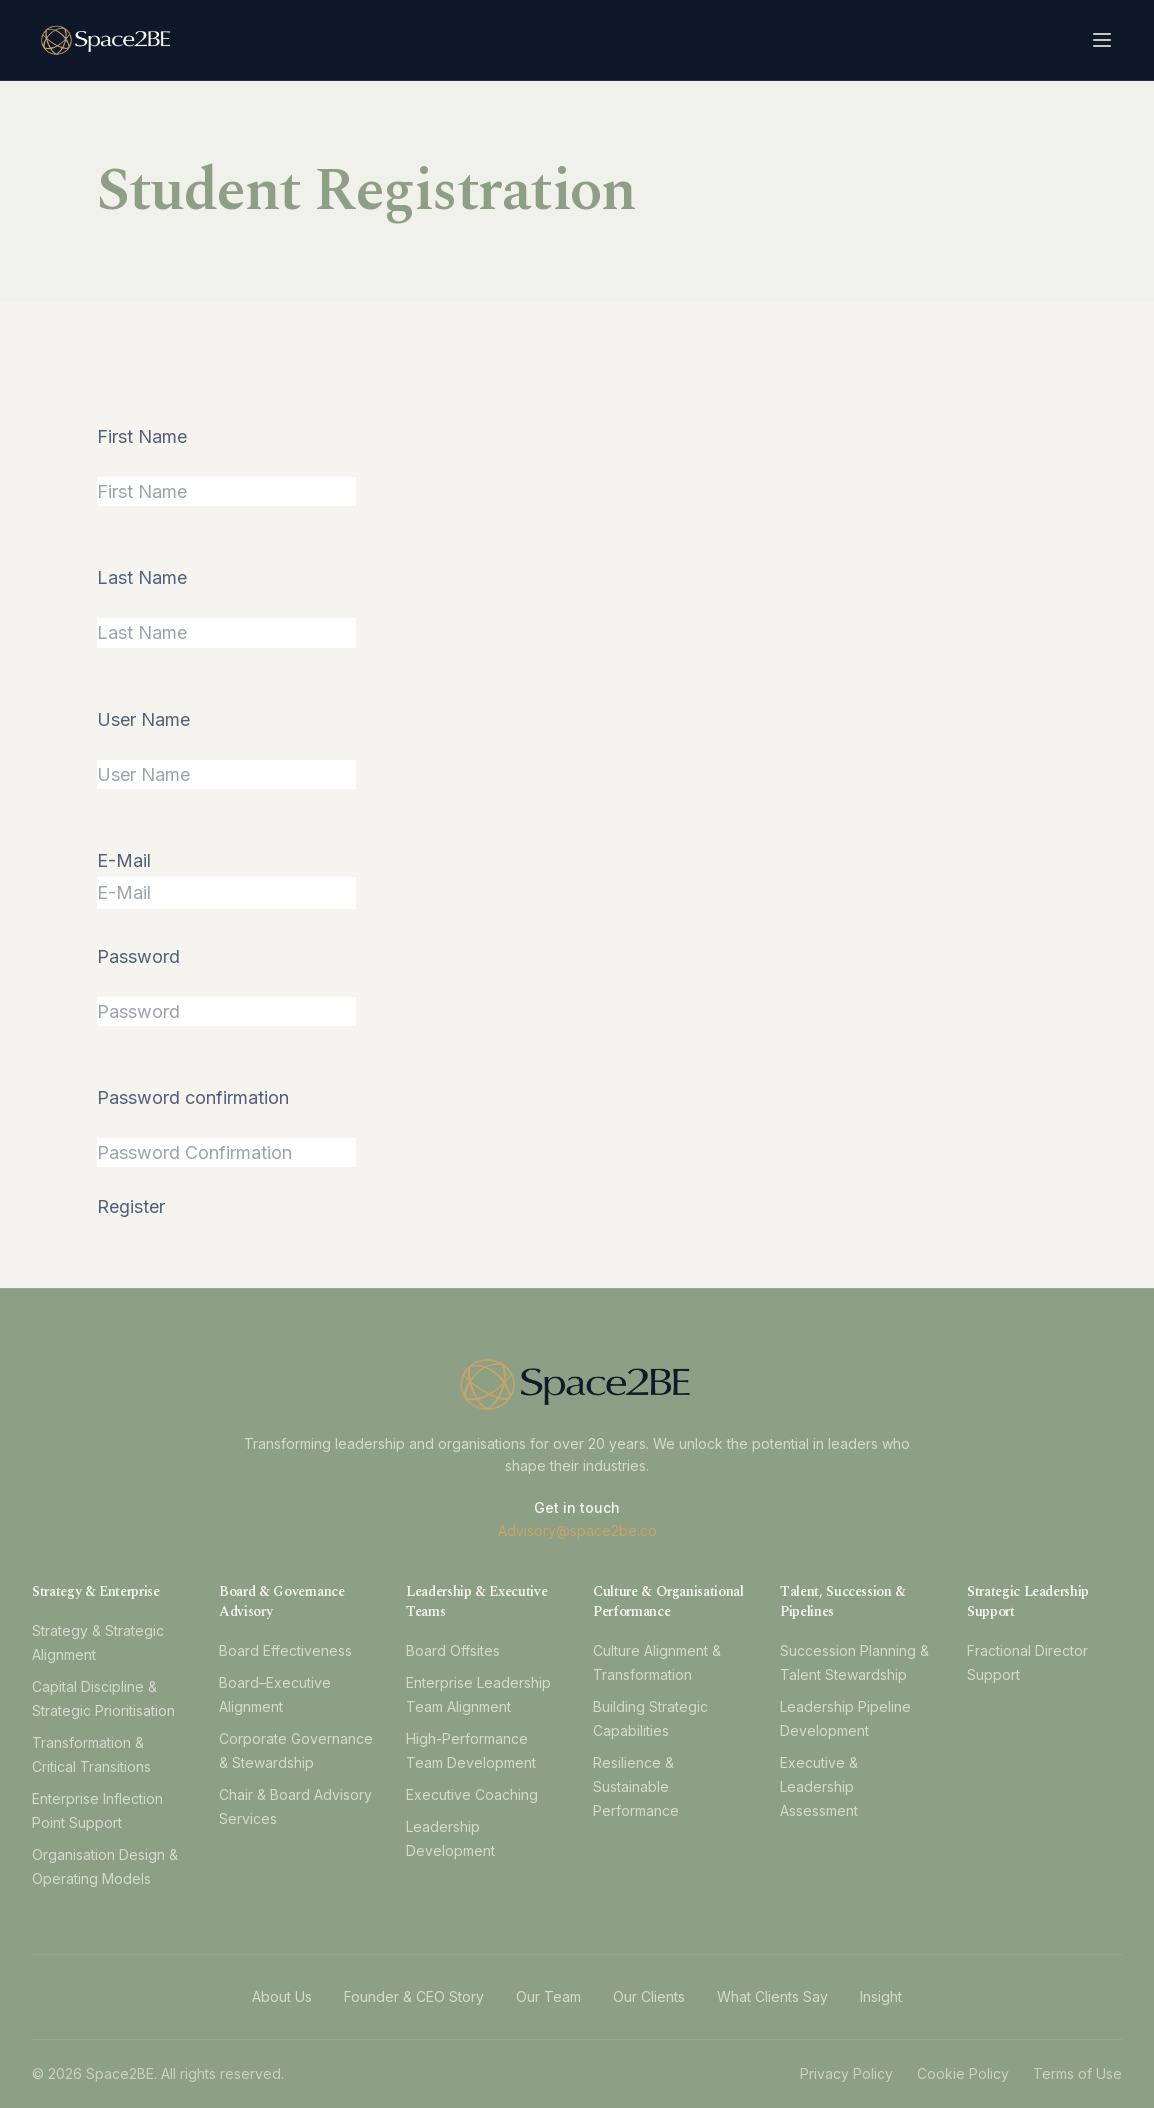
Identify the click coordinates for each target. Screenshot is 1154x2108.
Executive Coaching (472, 1794)
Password (138, 956)
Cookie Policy (963, 2073)
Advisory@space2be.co (577, 1530)
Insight (881, 1996)
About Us (282, 1996)
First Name (142, 436)
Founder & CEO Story (414, 1996)
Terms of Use (1077, 2073)
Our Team (548, 1996)
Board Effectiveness (285, 1650)
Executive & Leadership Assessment (819, 1786)
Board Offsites (453, 1650)
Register (131, 1206)
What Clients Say (772, 1996)
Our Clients (649, 1996)
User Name (143, 719)
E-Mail (124, 860)
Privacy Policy (846, 2073)
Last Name (142, 577)
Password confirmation (193, 1097)
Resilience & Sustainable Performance (636, 1786)
